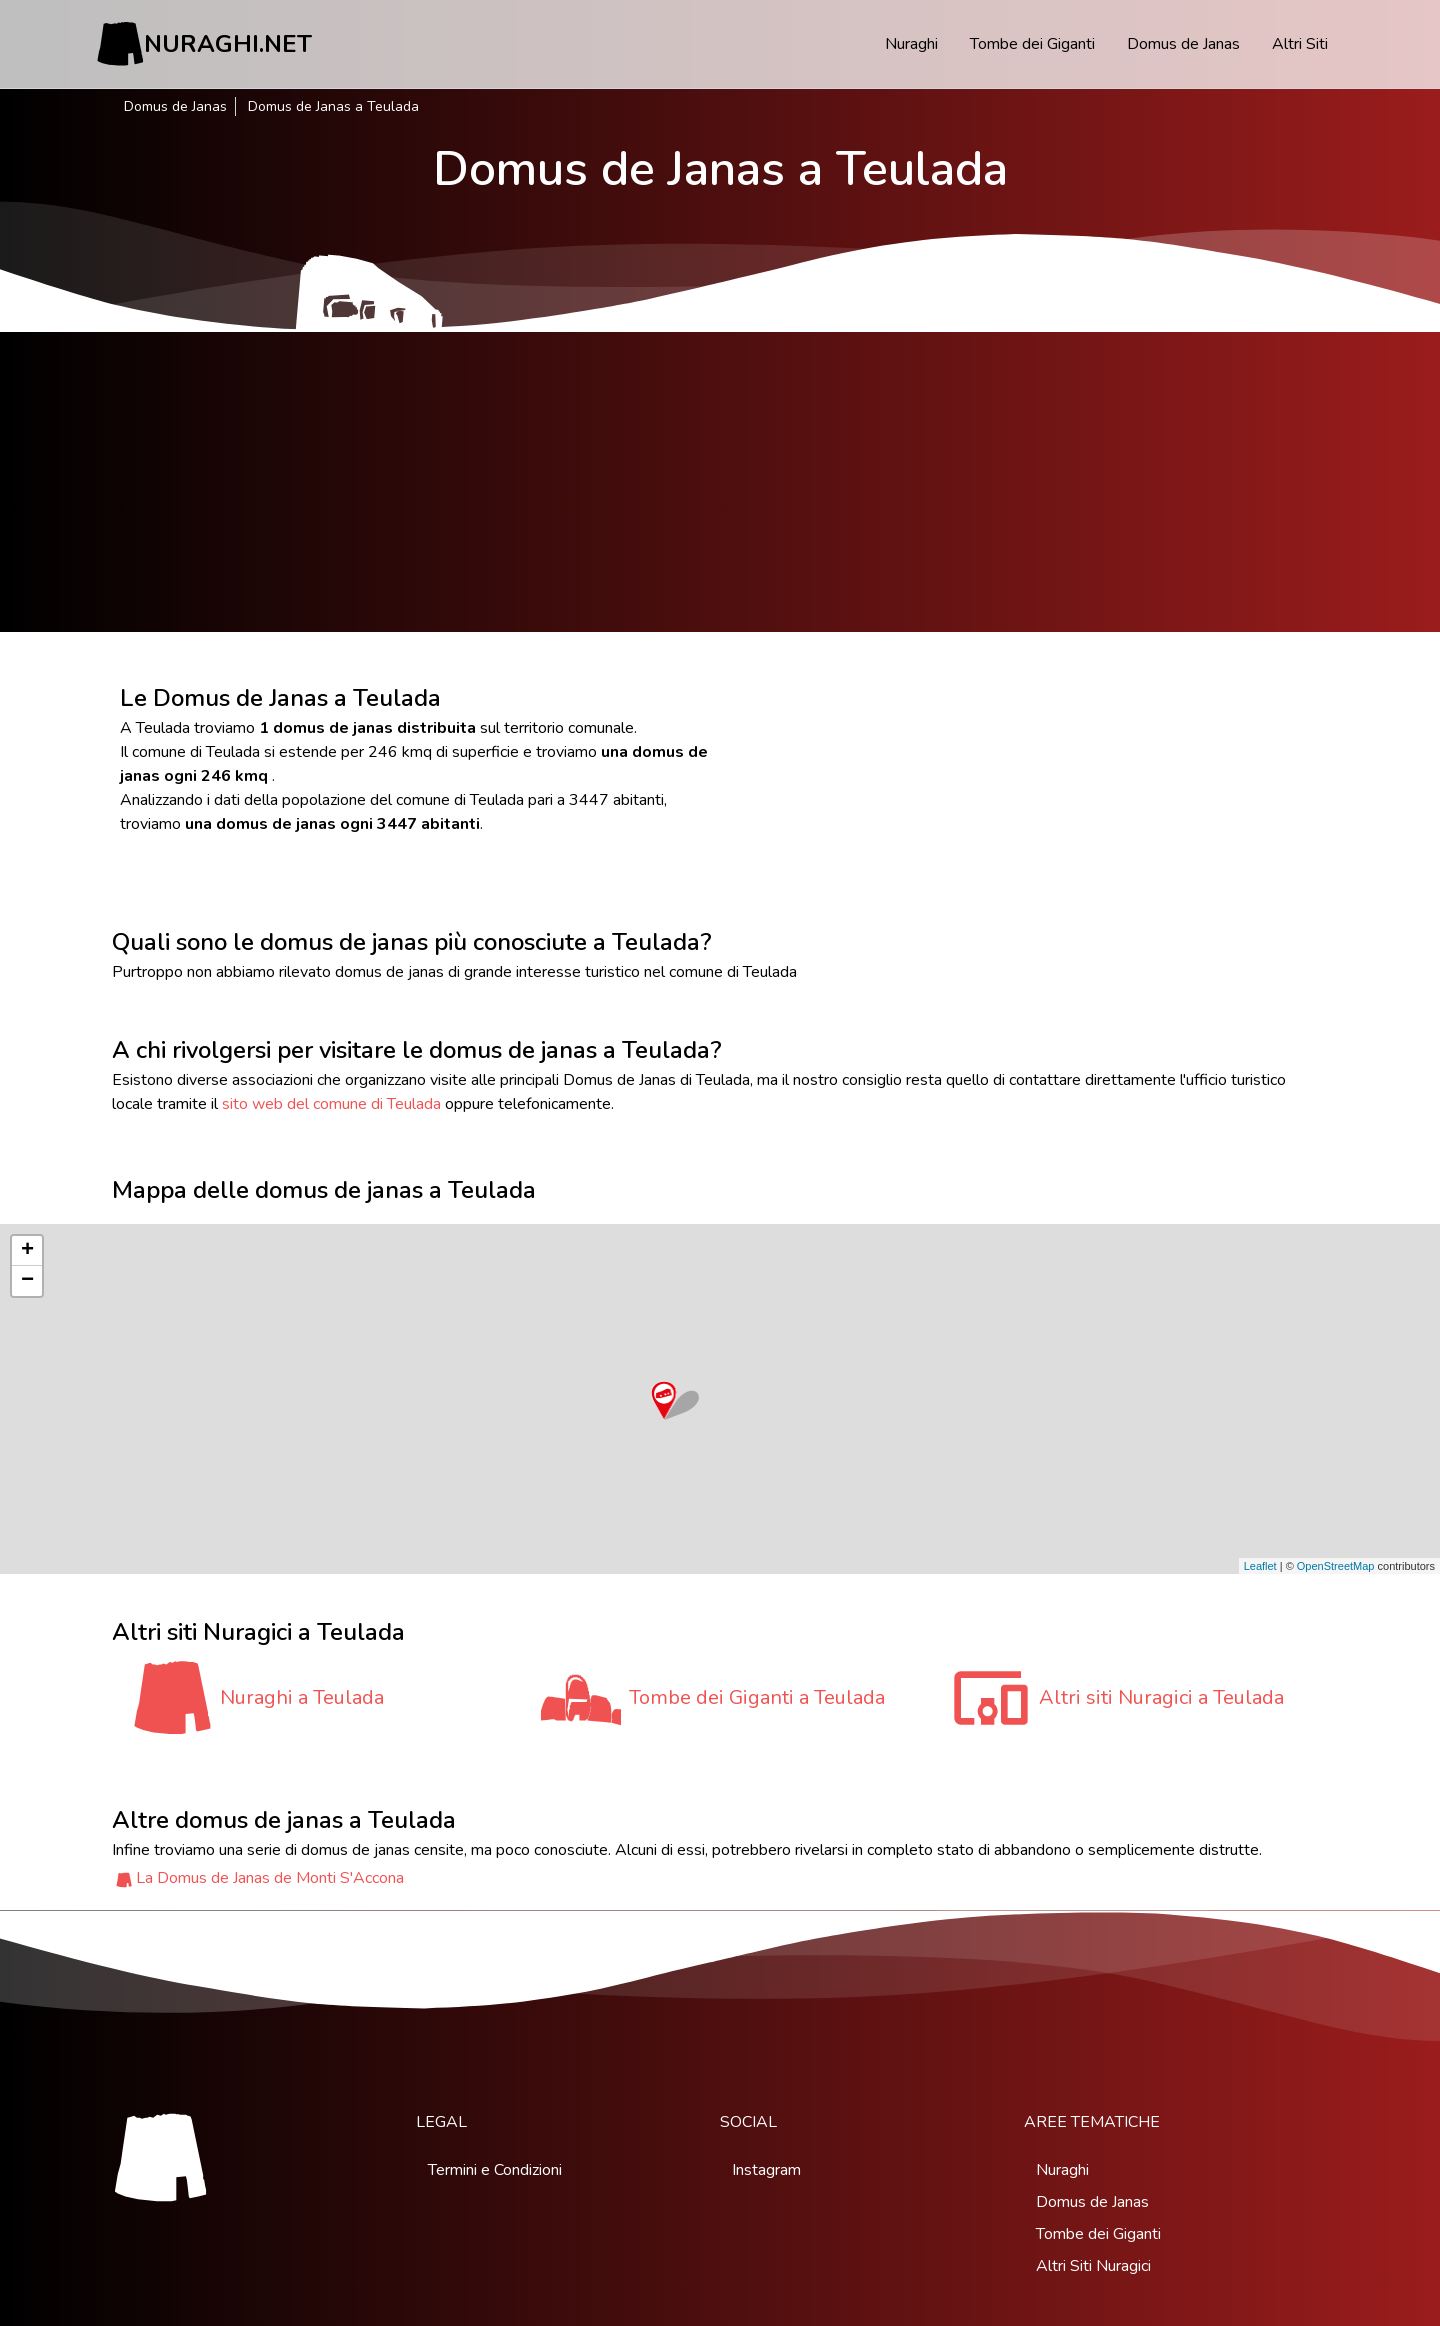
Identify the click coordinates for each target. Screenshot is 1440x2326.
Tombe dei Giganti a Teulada (757, 1697)
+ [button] (27, 1251)
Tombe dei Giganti (1032, 44)
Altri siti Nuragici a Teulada (1161, 1697)
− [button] (27, 1281)
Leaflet (1260, 1566)
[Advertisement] (720, 482)
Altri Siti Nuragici (1093, 2266)
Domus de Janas (1183, 44)
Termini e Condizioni (495, 2170)
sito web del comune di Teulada (331, 1104)
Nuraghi (911, 44)
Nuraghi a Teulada (302, 1697)
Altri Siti (1300, 44)
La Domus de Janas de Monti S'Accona (270, 1878)
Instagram (766, 2170)
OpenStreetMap (1336, 1566)
